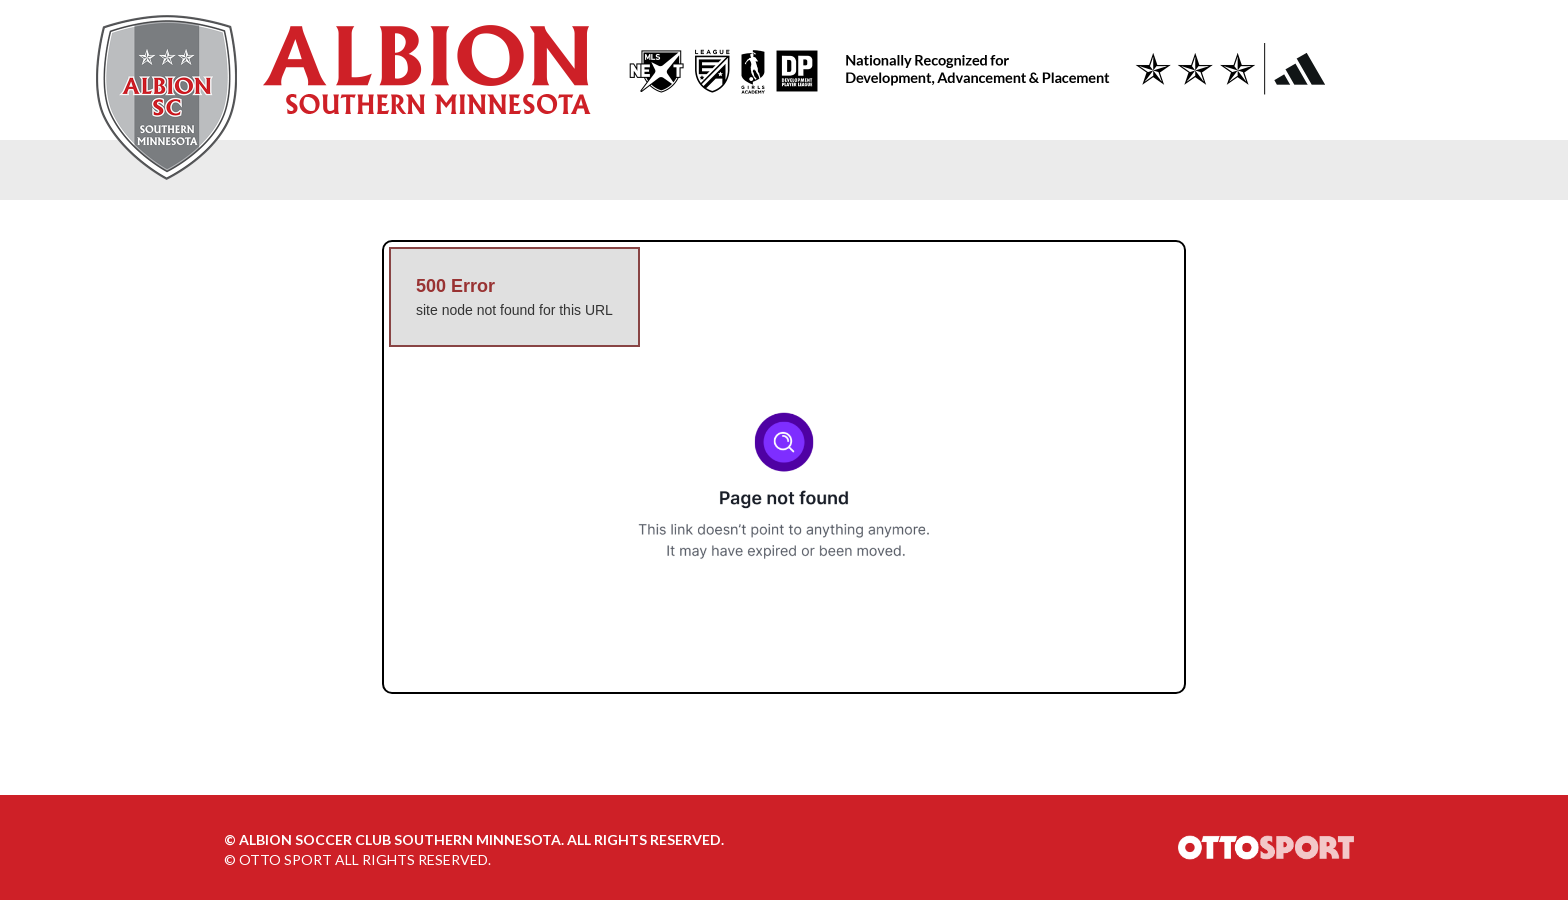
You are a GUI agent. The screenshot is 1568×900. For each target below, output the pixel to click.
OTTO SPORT (285, 859)
